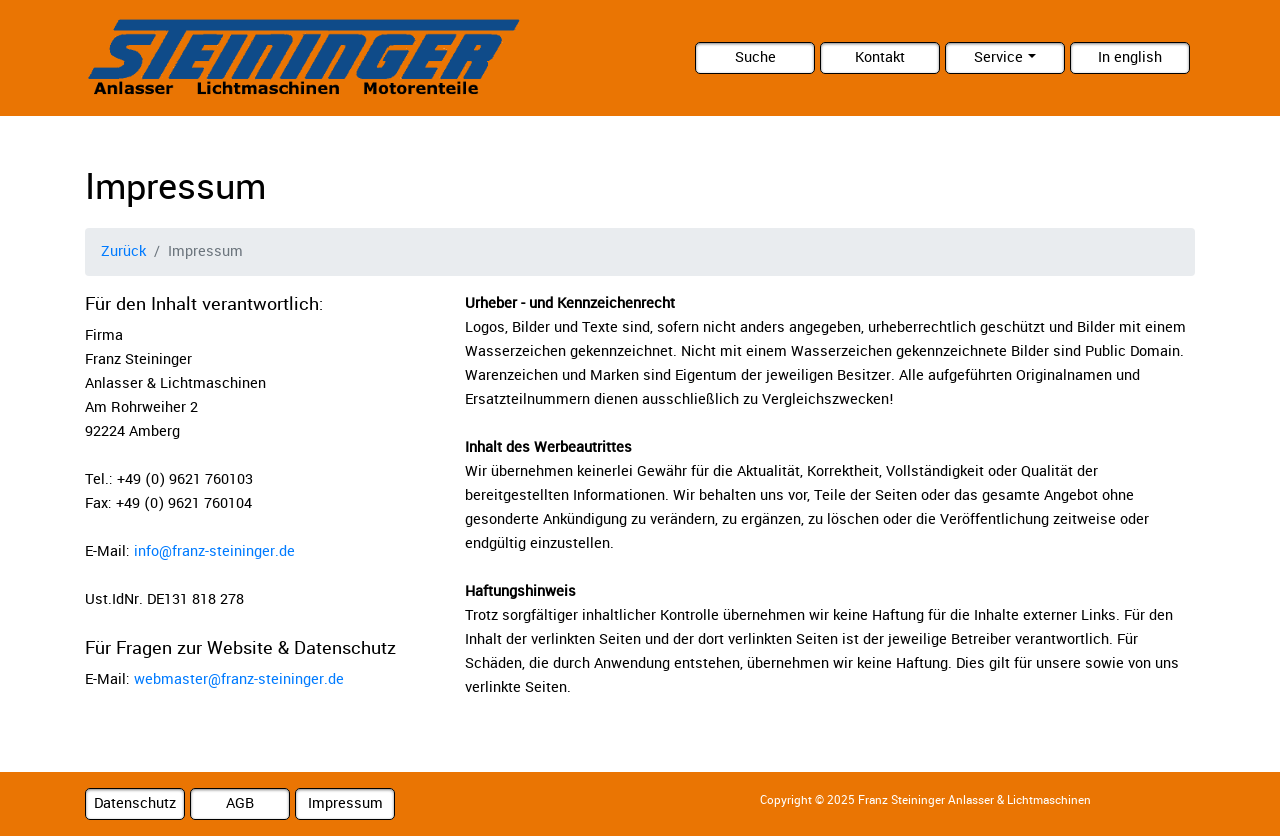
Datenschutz (135, 803)
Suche (755, 57)
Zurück (123, 251)
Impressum (345, 803)
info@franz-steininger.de (214, 551)
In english (1130, 57)
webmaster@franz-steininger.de (239, 679)
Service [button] (998, 57)
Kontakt (880, 57)
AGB (240, 803)
